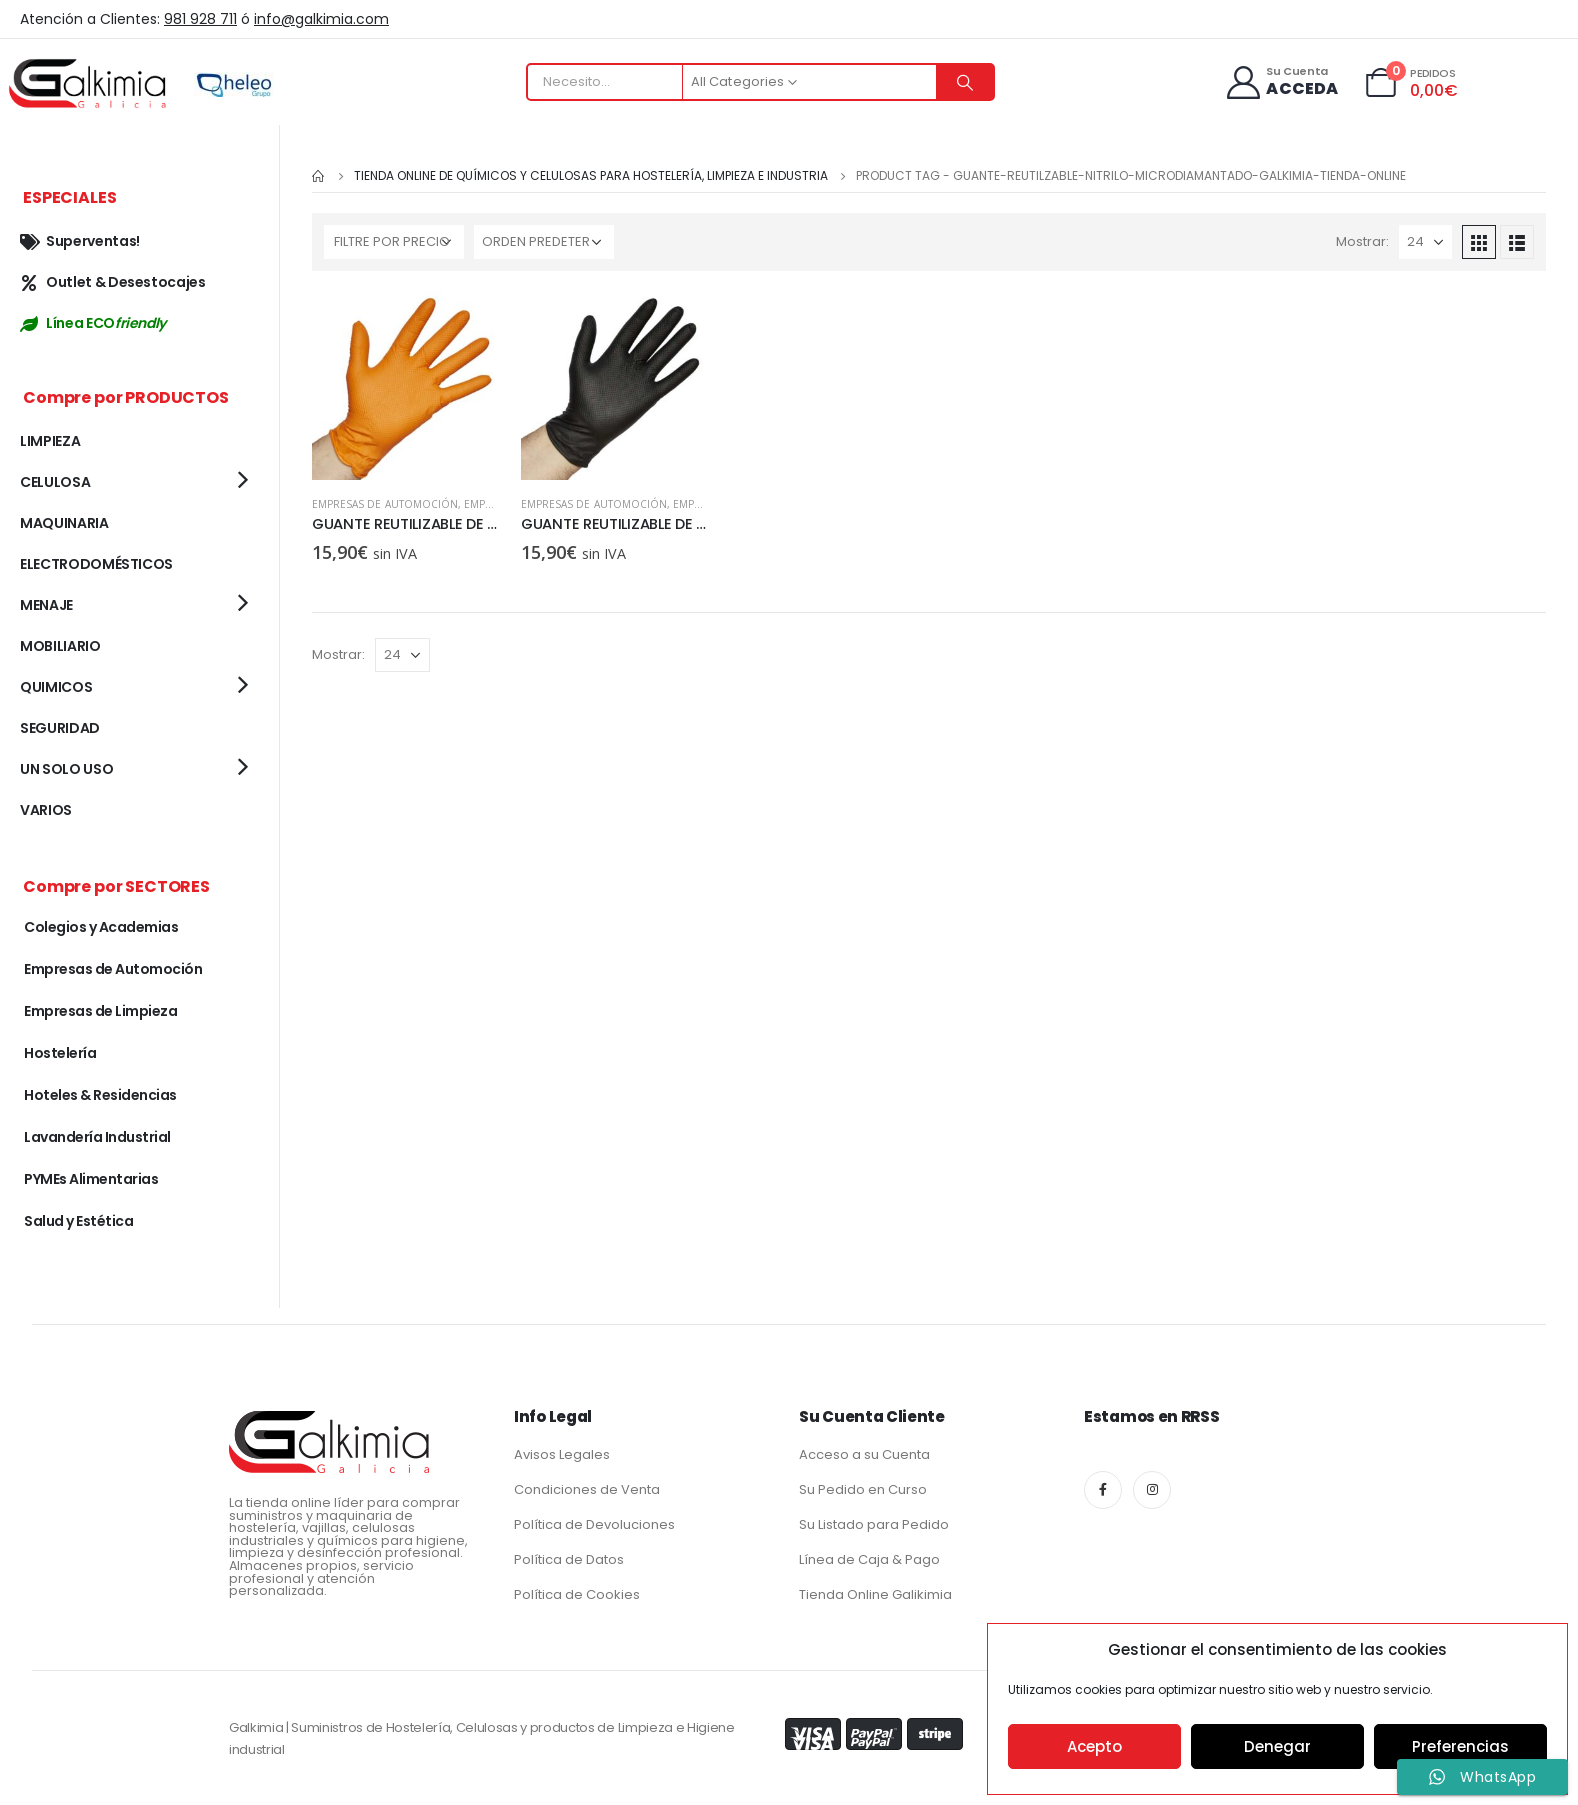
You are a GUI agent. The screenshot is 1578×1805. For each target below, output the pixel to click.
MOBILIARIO (60, 646)
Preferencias (1460, 1746)
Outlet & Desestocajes (113, 282)
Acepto (1094, 1746)
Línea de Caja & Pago (869, 1559)
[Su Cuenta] (1281, 82)
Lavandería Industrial (97, 1137)
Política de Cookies (577, 1594)
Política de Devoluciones (594, 1524)
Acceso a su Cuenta (864, 1454)
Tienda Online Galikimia (875, 1594)
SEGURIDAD (60, 728)
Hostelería (60, 1053)
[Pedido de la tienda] (544, 242)
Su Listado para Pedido (874, 1524)
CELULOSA (55, 482)
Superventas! (80, 241)
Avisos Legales (562, 1454)
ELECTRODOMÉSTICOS (96, 564)
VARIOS (46, 810)
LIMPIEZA (50, 441)
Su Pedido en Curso (863, 1489)
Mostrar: (1362, 241)
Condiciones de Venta (587, 1489)
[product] (406, 385)
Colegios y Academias (101, 927)
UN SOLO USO (66, 769)
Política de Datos (569, 1559)
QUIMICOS (56, 687)
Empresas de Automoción (385, 504)
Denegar (1277, 1746)
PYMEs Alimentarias (91, 1179)
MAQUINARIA (64, 523)
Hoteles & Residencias (100, 1095)
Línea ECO (93, 323)
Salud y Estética (78, 1221)
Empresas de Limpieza (100, 1011)
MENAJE (46, 605)
